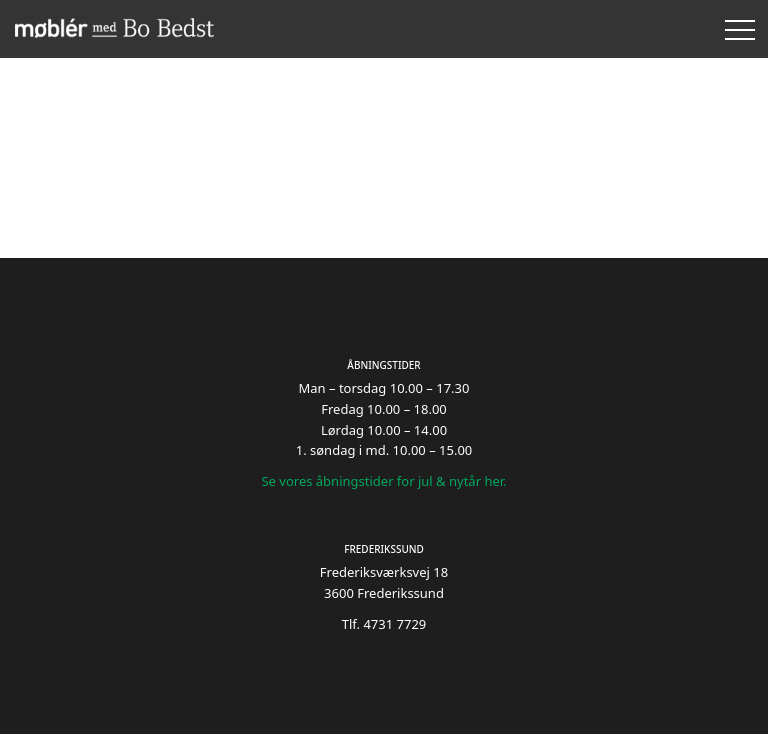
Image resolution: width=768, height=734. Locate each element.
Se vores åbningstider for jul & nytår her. (383, 481)
